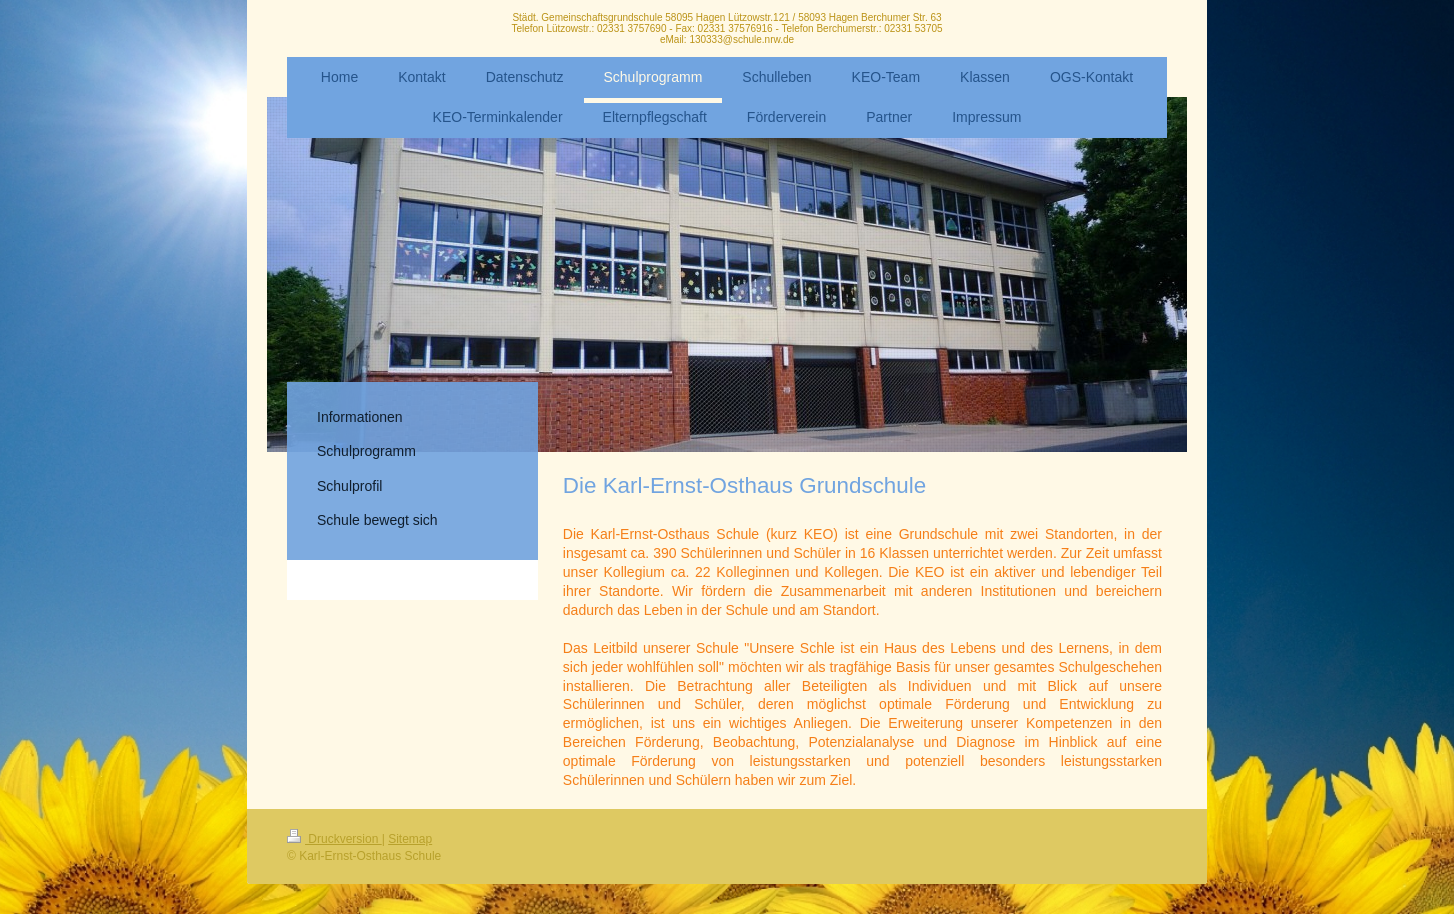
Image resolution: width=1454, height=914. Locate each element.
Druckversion (334, 839)
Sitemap (410, 839)
